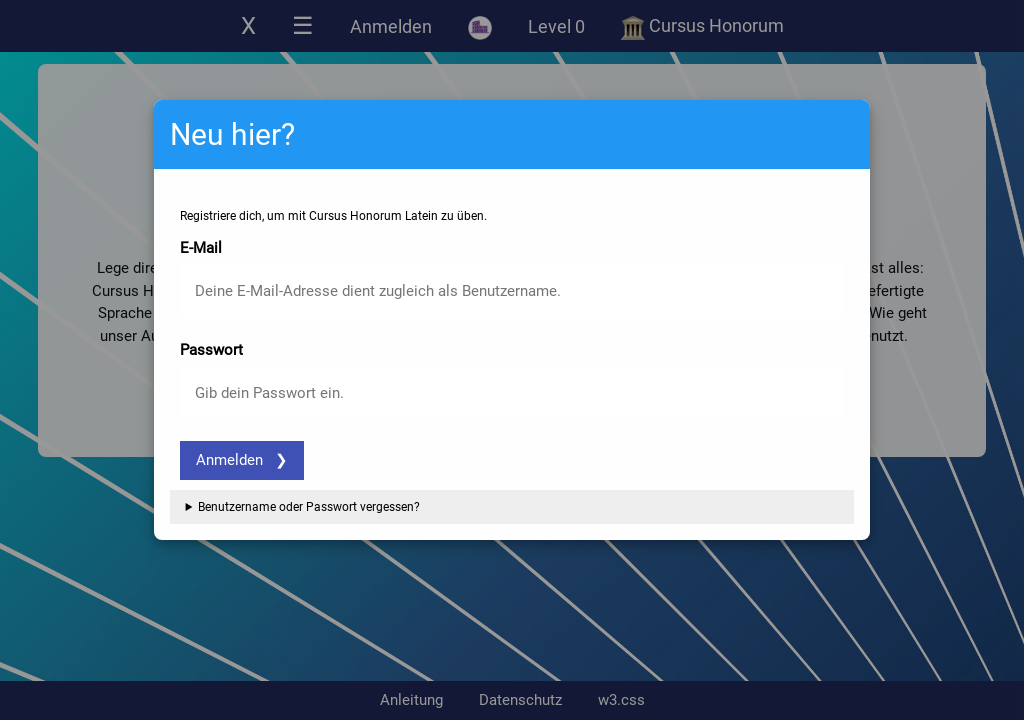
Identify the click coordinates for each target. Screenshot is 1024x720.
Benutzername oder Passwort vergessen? (309, 507)
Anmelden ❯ (242, 460)
